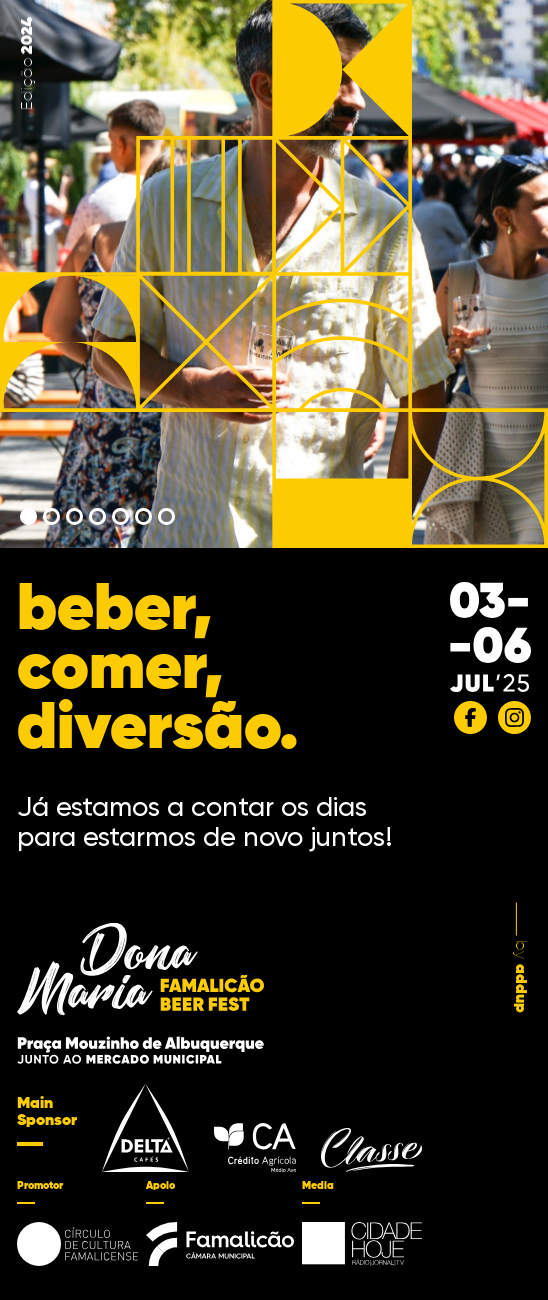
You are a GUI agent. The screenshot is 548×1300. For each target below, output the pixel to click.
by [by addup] (520, 958)
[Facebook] (470, 717)
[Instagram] (514, 717)
